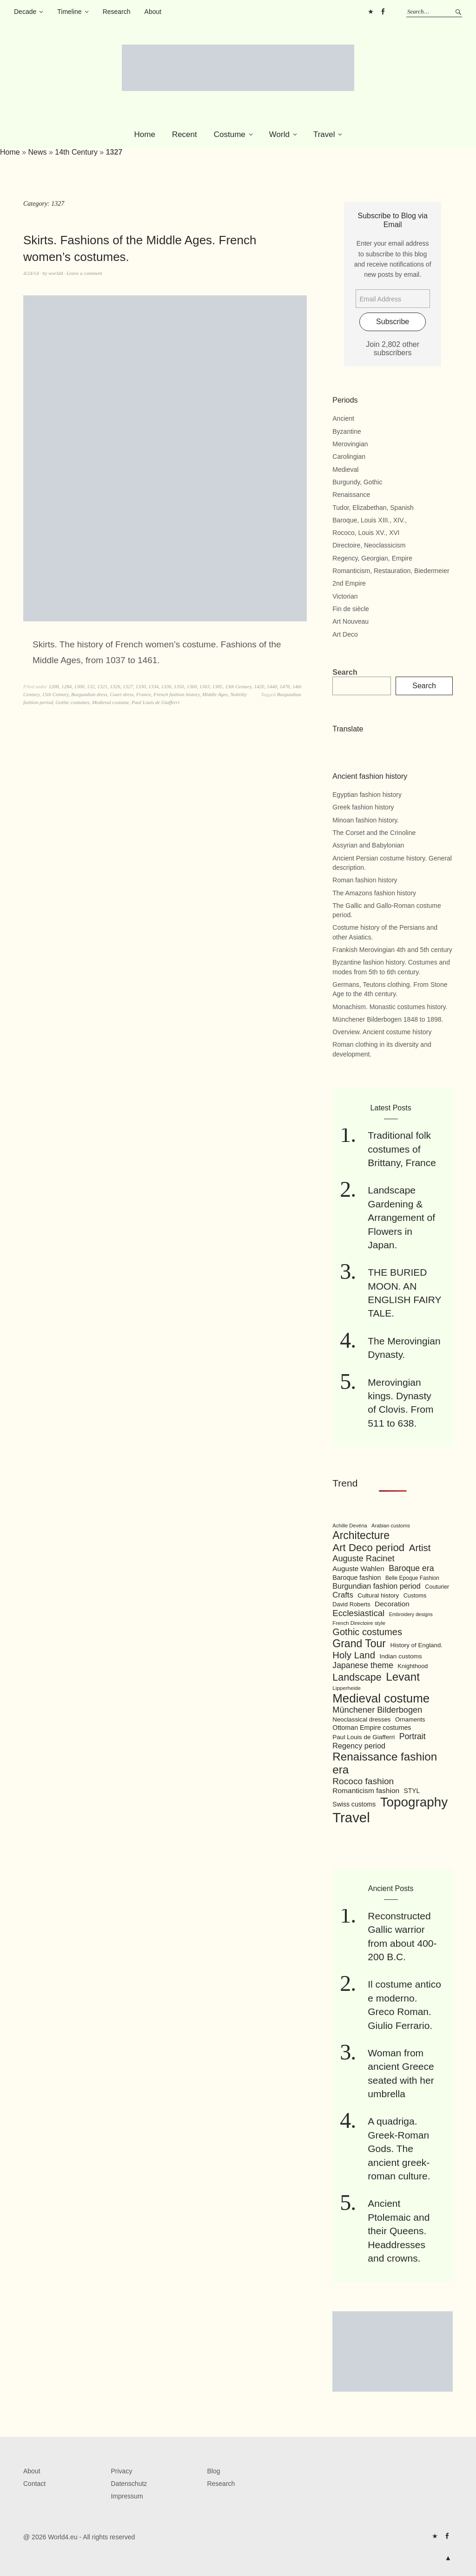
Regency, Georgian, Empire (372, 558)
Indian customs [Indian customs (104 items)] (400, 1656)
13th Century (238, 686)
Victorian (344, 596)
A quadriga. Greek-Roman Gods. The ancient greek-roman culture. (399, 2148)
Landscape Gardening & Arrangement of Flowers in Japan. (401, 1217)
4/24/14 (31, 273)
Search (344, 672)
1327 (128, 686)
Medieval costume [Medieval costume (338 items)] (381, 1698)
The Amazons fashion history (374, 893)
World (279, 134)
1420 (259, 686)
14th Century (76, 152)
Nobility (239, 694)
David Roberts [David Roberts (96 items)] (351, 1604)
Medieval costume (110, 702)
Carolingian (348, 456)
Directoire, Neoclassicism (368, 545)
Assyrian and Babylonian (368, 845)
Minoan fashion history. (365, 820)
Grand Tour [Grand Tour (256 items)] (359, 1643)
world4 (55, 273)
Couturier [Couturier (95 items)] (437, 1587)
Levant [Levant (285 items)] (403, 1676)
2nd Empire (349, 583)
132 (91, 686)
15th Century (55, 694)
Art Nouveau (350, 621)
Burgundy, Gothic (357, 482)
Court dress (121, 694)
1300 (79, 686)
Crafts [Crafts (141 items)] (342, 1595)
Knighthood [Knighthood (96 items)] (413, 1666)
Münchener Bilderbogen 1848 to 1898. (387, 1019)
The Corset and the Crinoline (374, 832)
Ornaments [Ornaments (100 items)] (410, 1719)
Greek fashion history (363, 807)
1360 (191, 686)
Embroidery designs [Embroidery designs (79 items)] (411, 1614)
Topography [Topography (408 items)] (414, 1802)
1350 (179, 686)
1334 (153, 686)
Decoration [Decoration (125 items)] (392, 1604)
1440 (272, 686)
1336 (166, 686)
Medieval (345, 469)
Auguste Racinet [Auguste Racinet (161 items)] (363, 1558)
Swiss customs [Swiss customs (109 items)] (354, 1804)
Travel (324, 134)
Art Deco (344, 634)
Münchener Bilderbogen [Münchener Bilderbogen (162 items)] (377, 1710)
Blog (213, 2471)
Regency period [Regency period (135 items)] (358, 1745)
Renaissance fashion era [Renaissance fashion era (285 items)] (384, 1763)
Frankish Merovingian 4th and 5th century (392, 949)
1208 (53, 686)
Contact (34, 2483)
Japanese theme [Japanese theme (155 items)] (362, 1665)
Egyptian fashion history (367, 794)
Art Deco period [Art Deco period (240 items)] (368, 1547)
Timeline (69, 11)
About (153, 11)
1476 (285, 686)
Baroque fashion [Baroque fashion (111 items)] (356, 1577)
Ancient (343, 418)
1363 (204, 686)
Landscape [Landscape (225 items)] (357, 1677)
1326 (115, 686)
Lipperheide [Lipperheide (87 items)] (346, 1688)
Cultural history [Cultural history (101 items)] (378, 1595)
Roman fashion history (364, 880)
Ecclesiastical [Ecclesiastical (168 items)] (358, 1613)
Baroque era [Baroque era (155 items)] (411, 1568)
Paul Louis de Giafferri (155, 702)
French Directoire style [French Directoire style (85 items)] (358, 1623)
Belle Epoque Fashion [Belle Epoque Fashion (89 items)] (412, 1578)
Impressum (127, 2496)
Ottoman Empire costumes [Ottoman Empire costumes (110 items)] (371, 1727)
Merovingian (350, 444)
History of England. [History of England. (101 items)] (416, 1645)
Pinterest (370, 12)
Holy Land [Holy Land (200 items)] (353, 1655)
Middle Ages (215, 694)
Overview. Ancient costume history (381, 1032)
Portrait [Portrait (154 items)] (412, 1736)
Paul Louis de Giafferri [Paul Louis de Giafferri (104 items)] (363, 1737)
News (37, 152)
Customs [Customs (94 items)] (415, 1595)
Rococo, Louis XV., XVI (365, 532)
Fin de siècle (350, 609)
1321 (102, 686)
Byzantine (346, 431)
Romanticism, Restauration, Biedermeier (390, 570)
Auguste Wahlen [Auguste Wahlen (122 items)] (358, 1568)
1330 (140, 686)
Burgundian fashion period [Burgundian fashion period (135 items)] (376, 1586)
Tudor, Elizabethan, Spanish (373, 507)
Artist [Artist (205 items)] (420, 1547)
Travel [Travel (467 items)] (351, 1817)
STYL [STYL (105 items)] (412, 1790)
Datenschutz (129, 2483)
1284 (66, 686)
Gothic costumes (72, 702)
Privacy (121, 2471)
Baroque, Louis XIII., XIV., (369, 520)
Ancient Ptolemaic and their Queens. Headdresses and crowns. (399, 2230)
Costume (229, 134)
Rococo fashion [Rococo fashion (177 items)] (363, 1781)
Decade (25, 11)
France (143, 694)
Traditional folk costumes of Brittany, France (402, 1149)
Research (117, 11)
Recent (184, 134)
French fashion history (176, 694)
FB (383, 12)
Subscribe (392, 322)
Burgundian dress (89, 694)
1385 (217, 686)
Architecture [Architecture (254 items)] (361, 1535)
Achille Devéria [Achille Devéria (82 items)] (349, 1525)
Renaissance (351, 494)
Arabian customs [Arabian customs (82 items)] (390, 1525)
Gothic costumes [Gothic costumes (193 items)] (367, 1632)
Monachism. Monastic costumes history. (389, 1007)
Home (144, 134)
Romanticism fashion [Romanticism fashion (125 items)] (365, 1790)
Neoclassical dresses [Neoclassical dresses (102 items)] (361, 1719)
